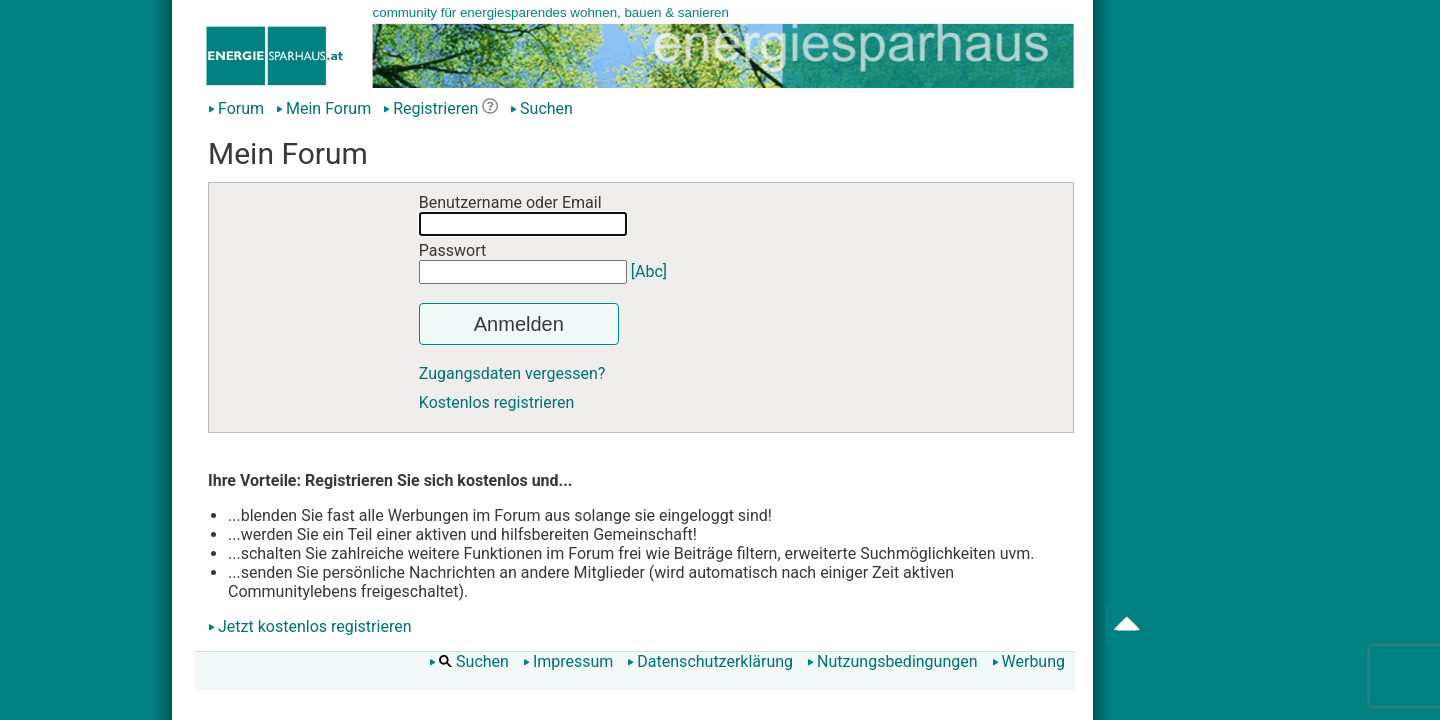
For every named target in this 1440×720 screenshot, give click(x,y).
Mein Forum (323, 108)
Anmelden (519, 324)
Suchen (541, 108)
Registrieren (430, 108)
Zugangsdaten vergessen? (512, 373)
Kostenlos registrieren (497, 402)
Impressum (568, 661)
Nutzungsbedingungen (892, 661)
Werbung (1028, 661)
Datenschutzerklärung (710, 661)
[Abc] (649, 271)
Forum (236, 108)
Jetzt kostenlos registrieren (315, 626)
